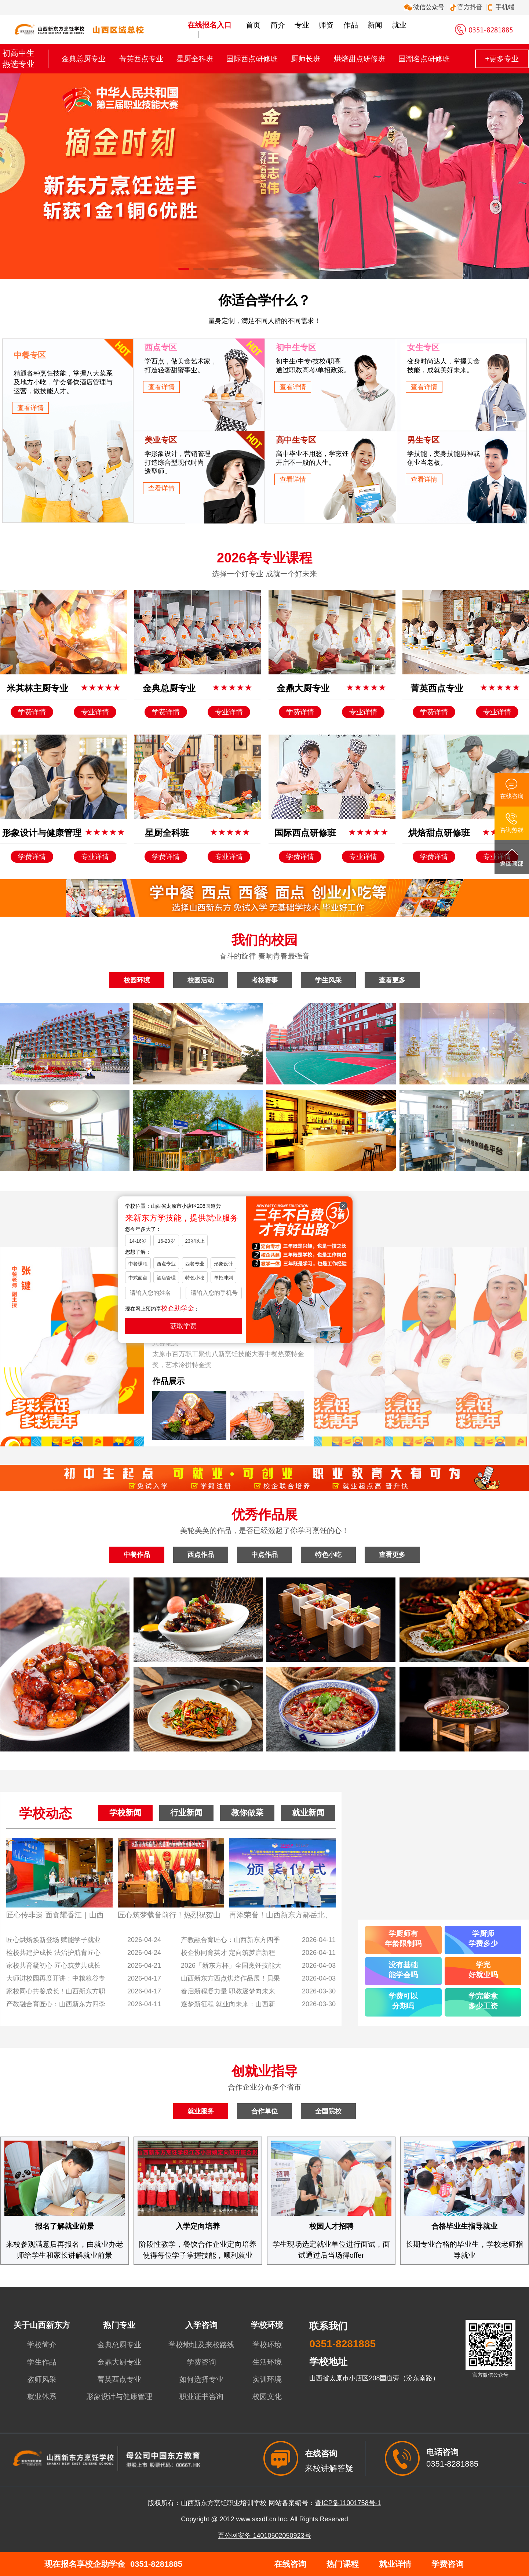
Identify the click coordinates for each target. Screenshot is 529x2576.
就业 (399, 25)
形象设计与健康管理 (119, 2396)
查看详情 (30, 408)
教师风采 (41, 2379)
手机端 (502, 7)
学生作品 (41, 2362)
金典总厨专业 (84, 59)
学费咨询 (201, 2362)
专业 (302, 25)
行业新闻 (186, 1812)
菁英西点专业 (141, 59)
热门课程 (342, 2564)
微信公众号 (425, 7)
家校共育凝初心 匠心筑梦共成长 (53, 1965)
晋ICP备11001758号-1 (348, 2503)
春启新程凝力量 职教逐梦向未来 (228, 1991)
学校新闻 (125, 1812)
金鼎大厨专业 (119, 2362)
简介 (277, 25)
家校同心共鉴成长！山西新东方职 (55, 1991)
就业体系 (41, 2396)
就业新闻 (308, 1812)
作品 (350, 25)
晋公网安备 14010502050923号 (264, 2535)
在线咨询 (290, 2564)
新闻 (375, 25)
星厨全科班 (194, 59)
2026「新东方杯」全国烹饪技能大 (231, 1965)
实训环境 (267, 2379)
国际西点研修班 (252, 59)
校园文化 (267, 2396)
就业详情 (395, 2564)
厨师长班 (305, 59)
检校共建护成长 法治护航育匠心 (53, 1952)
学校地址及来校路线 (201, 2345)
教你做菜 (247, 1812)
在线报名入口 (209, 25)
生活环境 (267, 2362)
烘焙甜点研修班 (359, 59)
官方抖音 (467, 7)
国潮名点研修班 (424, 59)
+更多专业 (502, 59)
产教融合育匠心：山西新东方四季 (55, 2004)
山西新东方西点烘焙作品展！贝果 (230, 1978)
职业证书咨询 (201, 2396)
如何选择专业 (201, 2379)
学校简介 (41, 2345)
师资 (326, 25)
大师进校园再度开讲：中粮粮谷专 (55, 1978)
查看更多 (392, 980)
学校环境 (267, 2345)
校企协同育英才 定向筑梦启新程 (228, 1952)
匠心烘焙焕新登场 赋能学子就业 (53, 1939)
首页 (253, 25)
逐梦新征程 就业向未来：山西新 (228, 2004)
